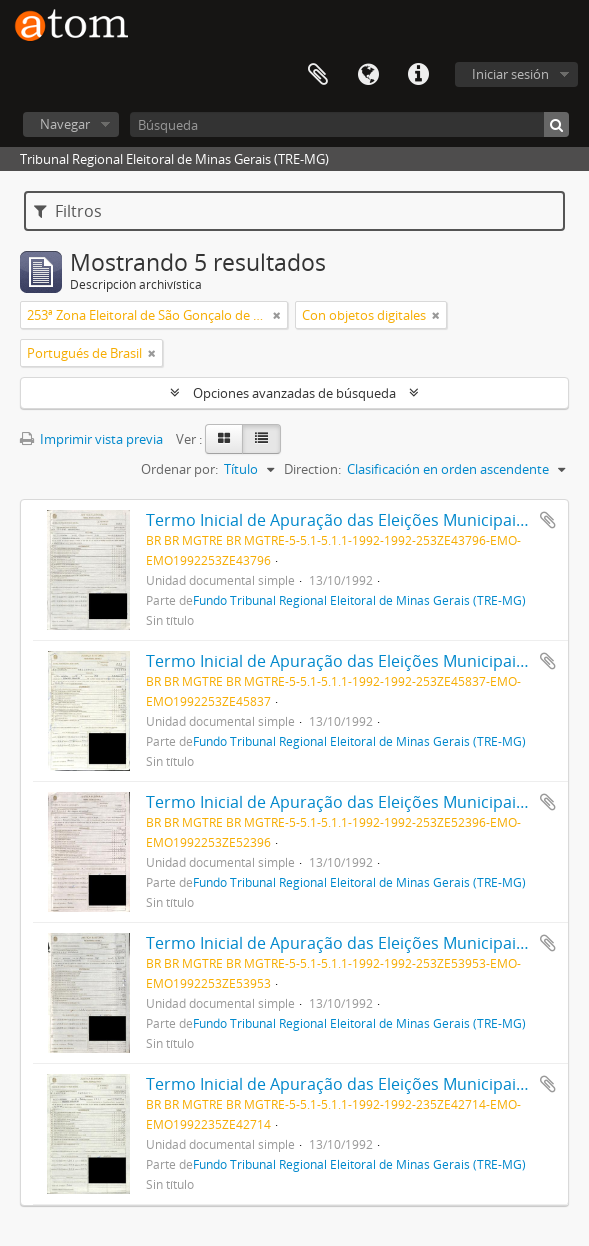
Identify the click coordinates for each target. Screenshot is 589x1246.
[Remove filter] (277, 315)
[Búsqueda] (349, 124)
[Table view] (261, 439)
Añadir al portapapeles (548, 520)
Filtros (68, 211)
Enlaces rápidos (418, 75)
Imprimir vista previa (91, 439)
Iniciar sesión (510, 74)
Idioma (368, 75)
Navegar (65, 124)
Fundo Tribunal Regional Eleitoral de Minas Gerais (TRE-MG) (359, 600)
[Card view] (224, 439)
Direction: (312, 469)
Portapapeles (318, 75)
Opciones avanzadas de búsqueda (294, 393)
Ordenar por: (179, 469)
